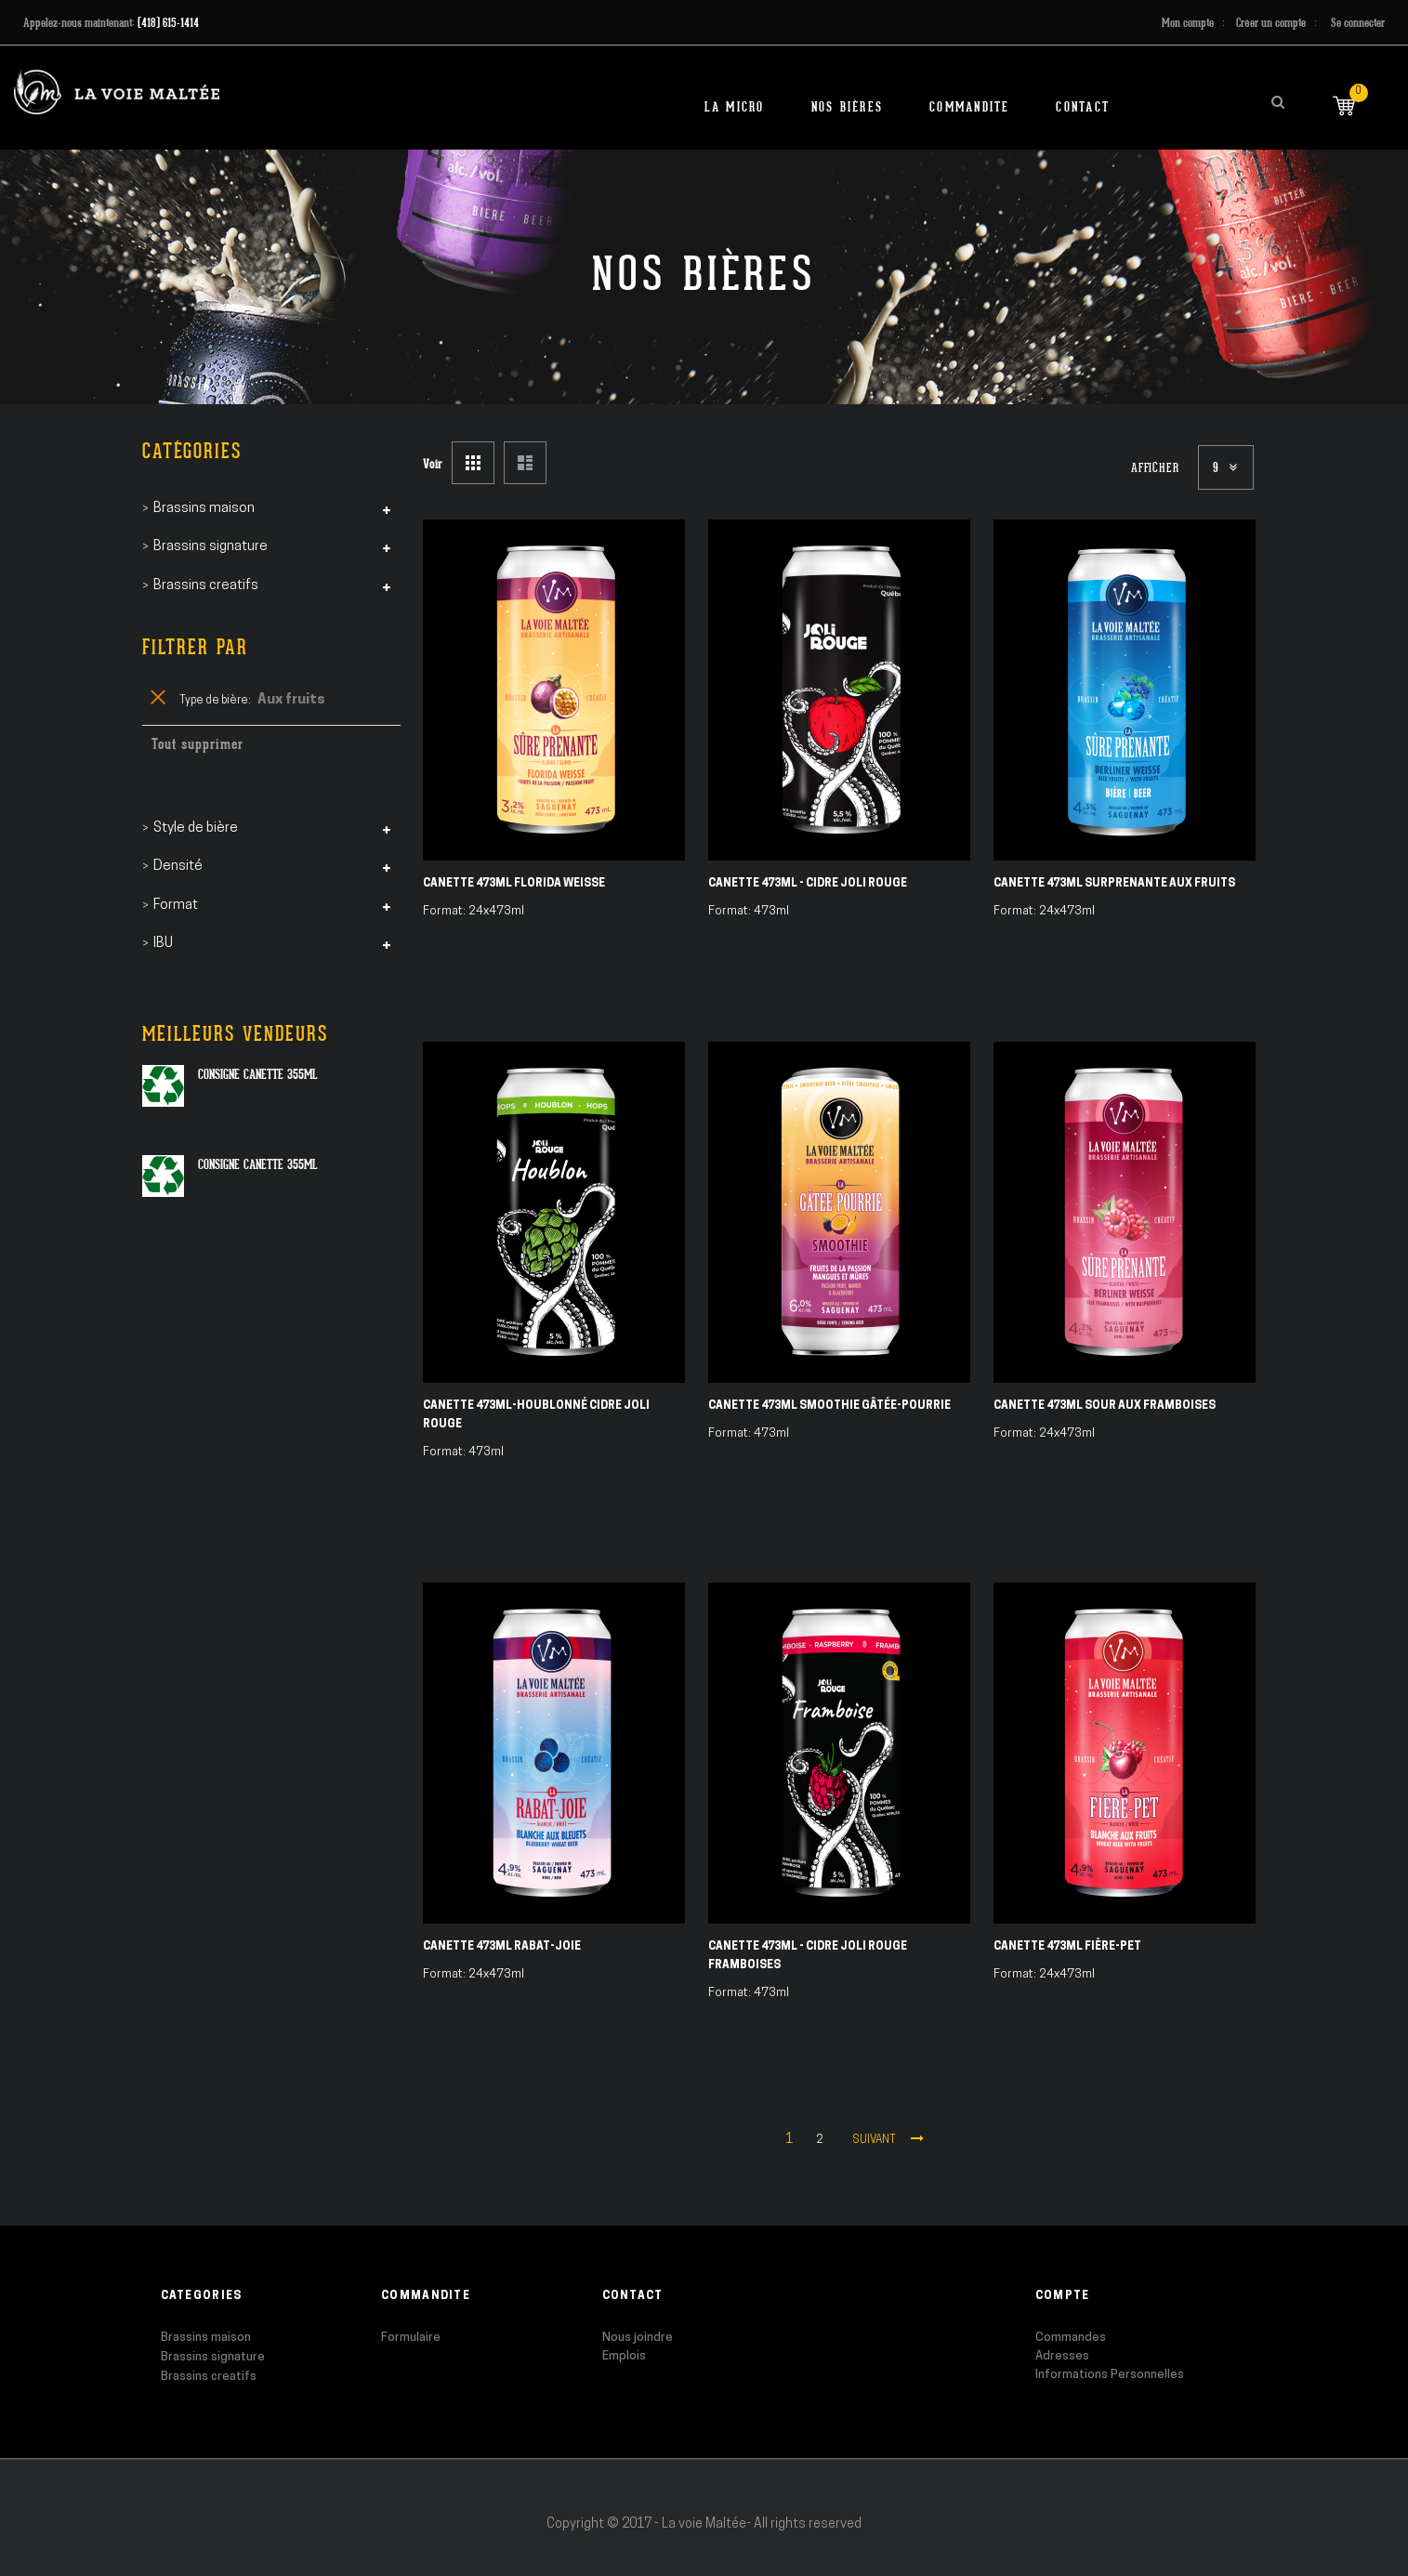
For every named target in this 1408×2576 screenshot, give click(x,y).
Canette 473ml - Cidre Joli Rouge (807, 883)
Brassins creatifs (209, 2377)
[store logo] (116, 92)
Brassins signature (213, 2357)
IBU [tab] (163, 944)
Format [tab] (175, 906)
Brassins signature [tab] (210, 547)
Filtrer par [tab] (195, 647)
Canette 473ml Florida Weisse (514, 883)
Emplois (624, 2356)
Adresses (1062, 2356)
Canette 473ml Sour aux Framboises (1104, 1406)
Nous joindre (637, 2338)
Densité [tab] (178, 867)
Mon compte (1188, 23)
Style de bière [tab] (195, 828)
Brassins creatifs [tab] (205, 586)
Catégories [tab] (192, 451)
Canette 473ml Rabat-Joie (502, 1946)
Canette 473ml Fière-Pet (1067, 1946)
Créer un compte (1271, 23)
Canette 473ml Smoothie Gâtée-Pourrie (829, 1406)
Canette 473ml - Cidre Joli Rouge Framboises (807, 1956)
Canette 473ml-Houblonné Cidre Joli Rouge (536, 1415)
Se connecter (1358, 23)
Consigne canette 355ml (258, 1074)
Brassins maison (206, 2338)
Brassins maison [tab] (204, 509)
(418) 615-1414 (168, 23)
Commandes (1070, 2338)
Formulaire (411, 2338)
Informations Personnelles (1109, 2375)
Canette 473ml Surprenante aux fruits (1114, 883)
